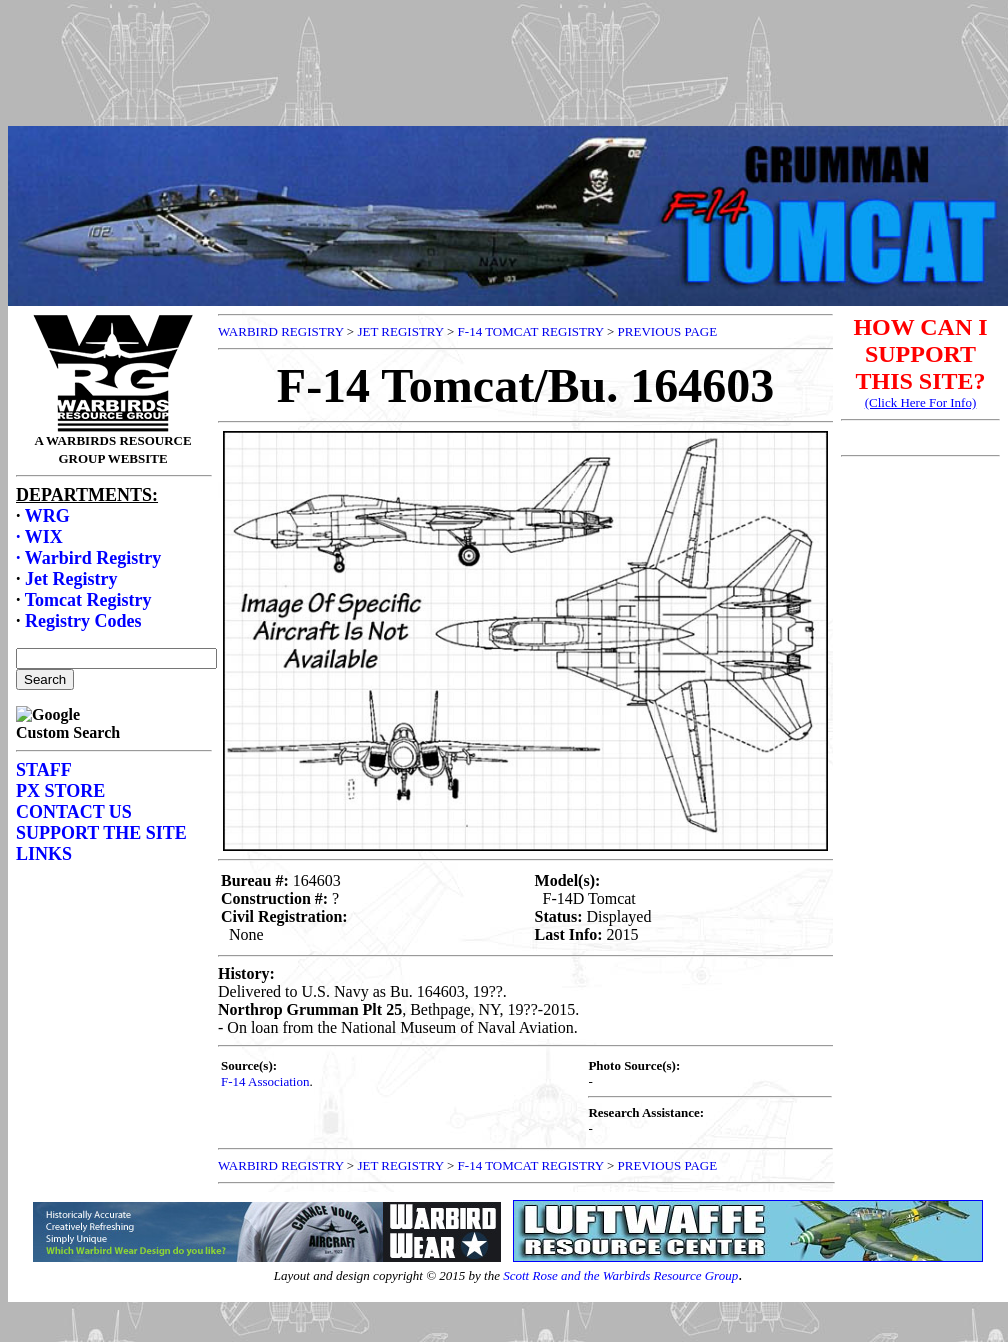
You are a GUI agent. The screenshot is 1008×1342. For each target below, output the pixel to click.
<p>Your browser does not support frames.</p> (508, 83)
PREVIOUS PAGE (668, 331)
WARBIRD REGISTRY (281, 331)
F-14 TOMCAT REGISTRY (531, 331)
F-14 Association (265, 1081)
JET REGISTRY (400, 331)
